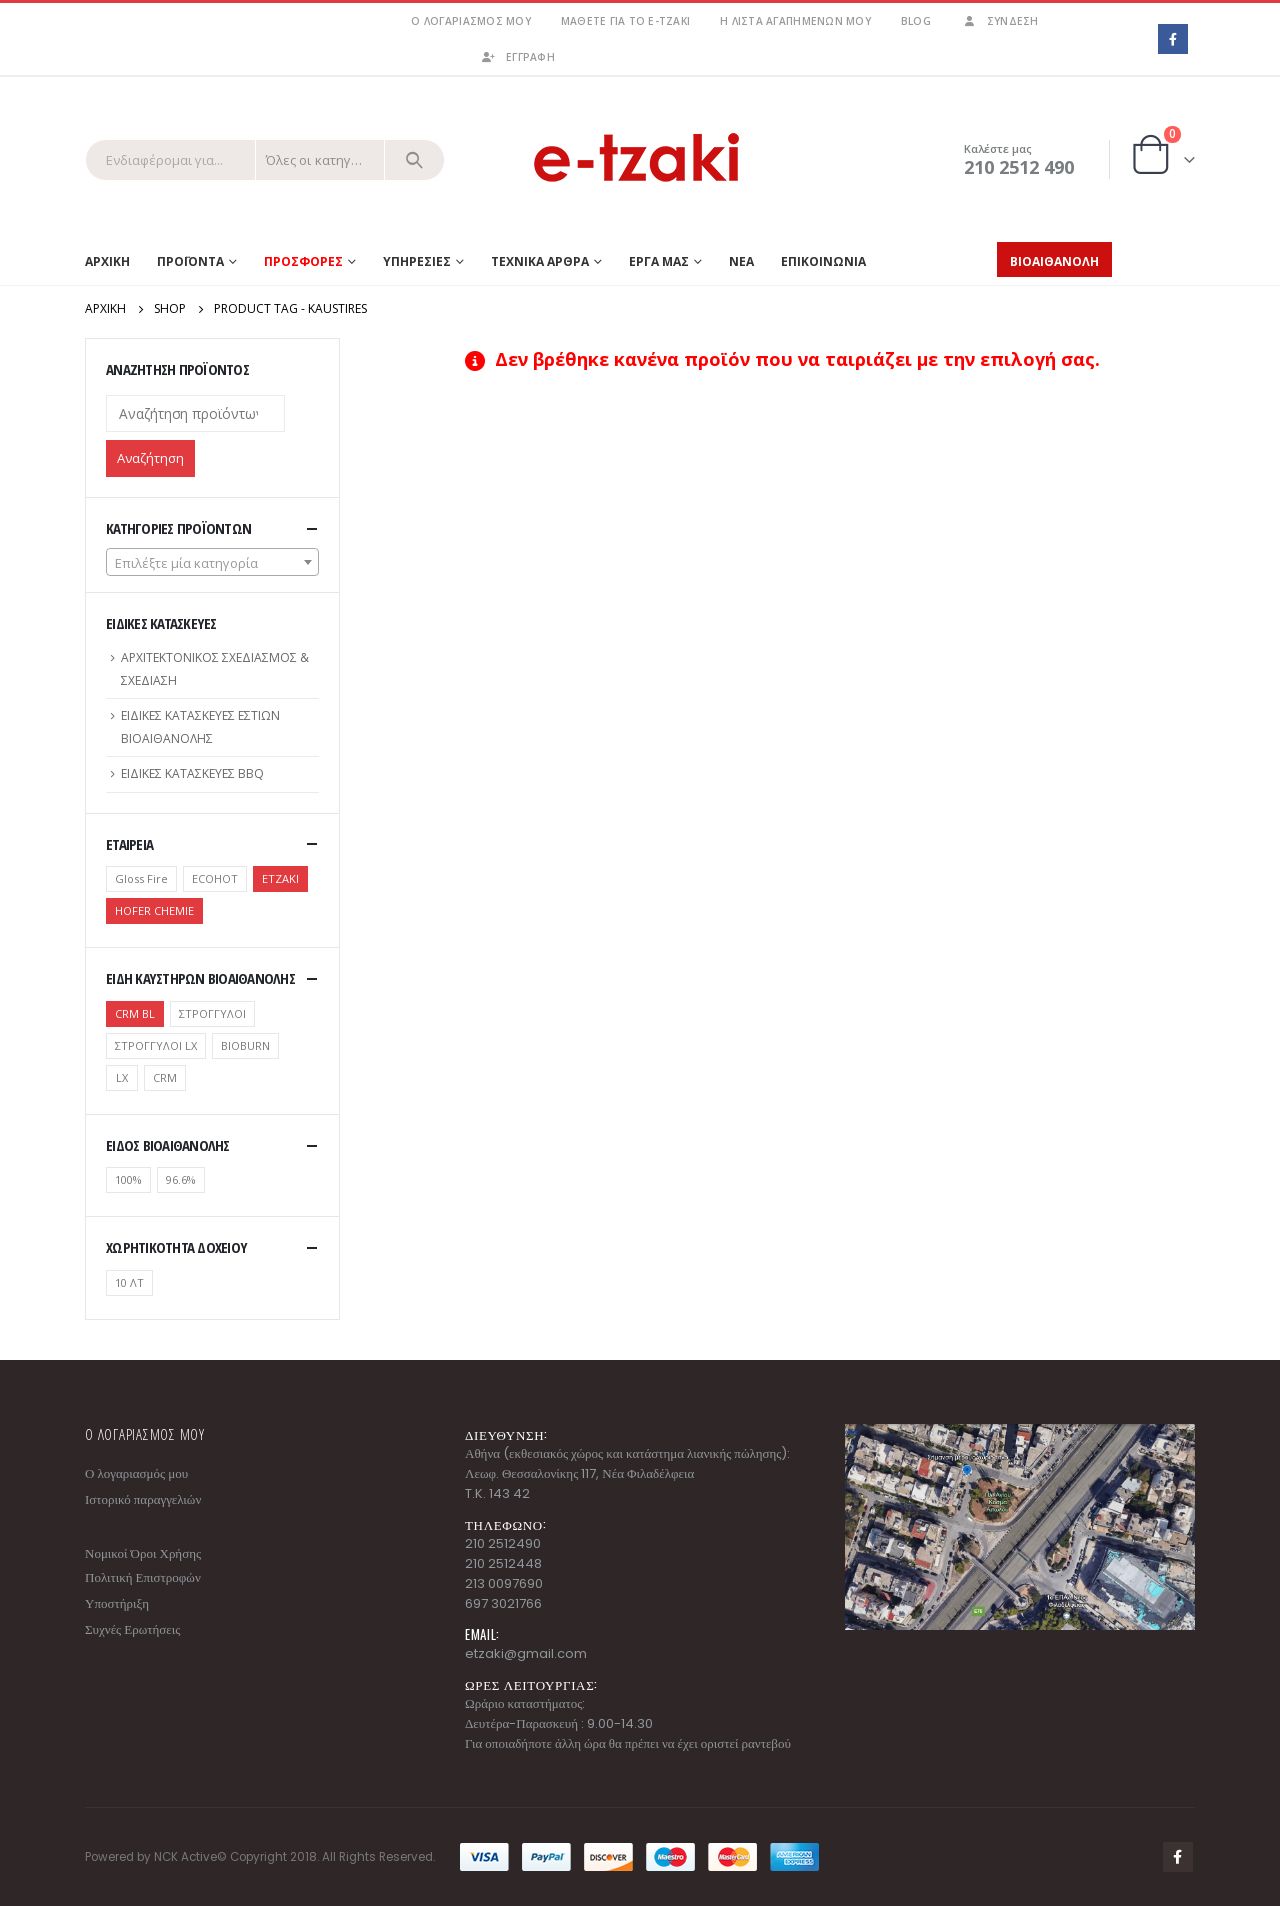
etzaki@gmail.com (526, 1653)
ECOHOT (215, 878)
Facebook (1178, 1857)
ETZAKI (280, 878)
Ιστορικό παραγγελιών (143, 1499)
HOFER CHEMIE (154, 910)
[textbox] (212, 563)
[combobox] (212, 562)
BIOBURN (245, 1045)
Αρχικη (107, 261)
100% (128, 1179)
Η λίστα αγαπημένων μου (795, 21)
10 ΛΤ (129, 1282)
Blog (916, 21)
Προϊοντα (190, 261)
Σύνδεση (1000, 21)
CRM (165, 1077)
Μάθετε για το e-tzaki (625, 21)
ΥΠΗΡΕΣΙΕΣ (417, 261)
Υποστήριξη (117, 1603)
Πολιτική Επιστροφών (143, 1577)
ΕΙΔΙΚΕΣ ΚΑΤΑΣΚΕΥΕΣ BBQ (192, 773)
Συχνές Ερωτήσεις (132, 1629)
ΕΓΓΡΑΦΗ (517, 57)
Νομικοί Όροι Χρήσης (143, 1553)
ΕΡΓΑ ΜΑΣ (659, 261)
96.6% (181, 1179)
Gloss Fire (141, 878)
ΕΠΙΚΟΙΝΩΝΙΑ (823, 261)
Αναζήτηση (150, 458)
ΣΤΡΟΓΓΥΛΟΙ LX (156, 1045)
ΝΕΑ (741, 261)
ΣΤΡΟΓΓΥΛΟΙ (212, 1013)
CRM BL (135, 1013)
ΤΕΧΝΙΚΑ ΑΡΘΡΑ (540, 261)
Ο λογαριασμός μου (470, 21)
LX (122, 1077)
